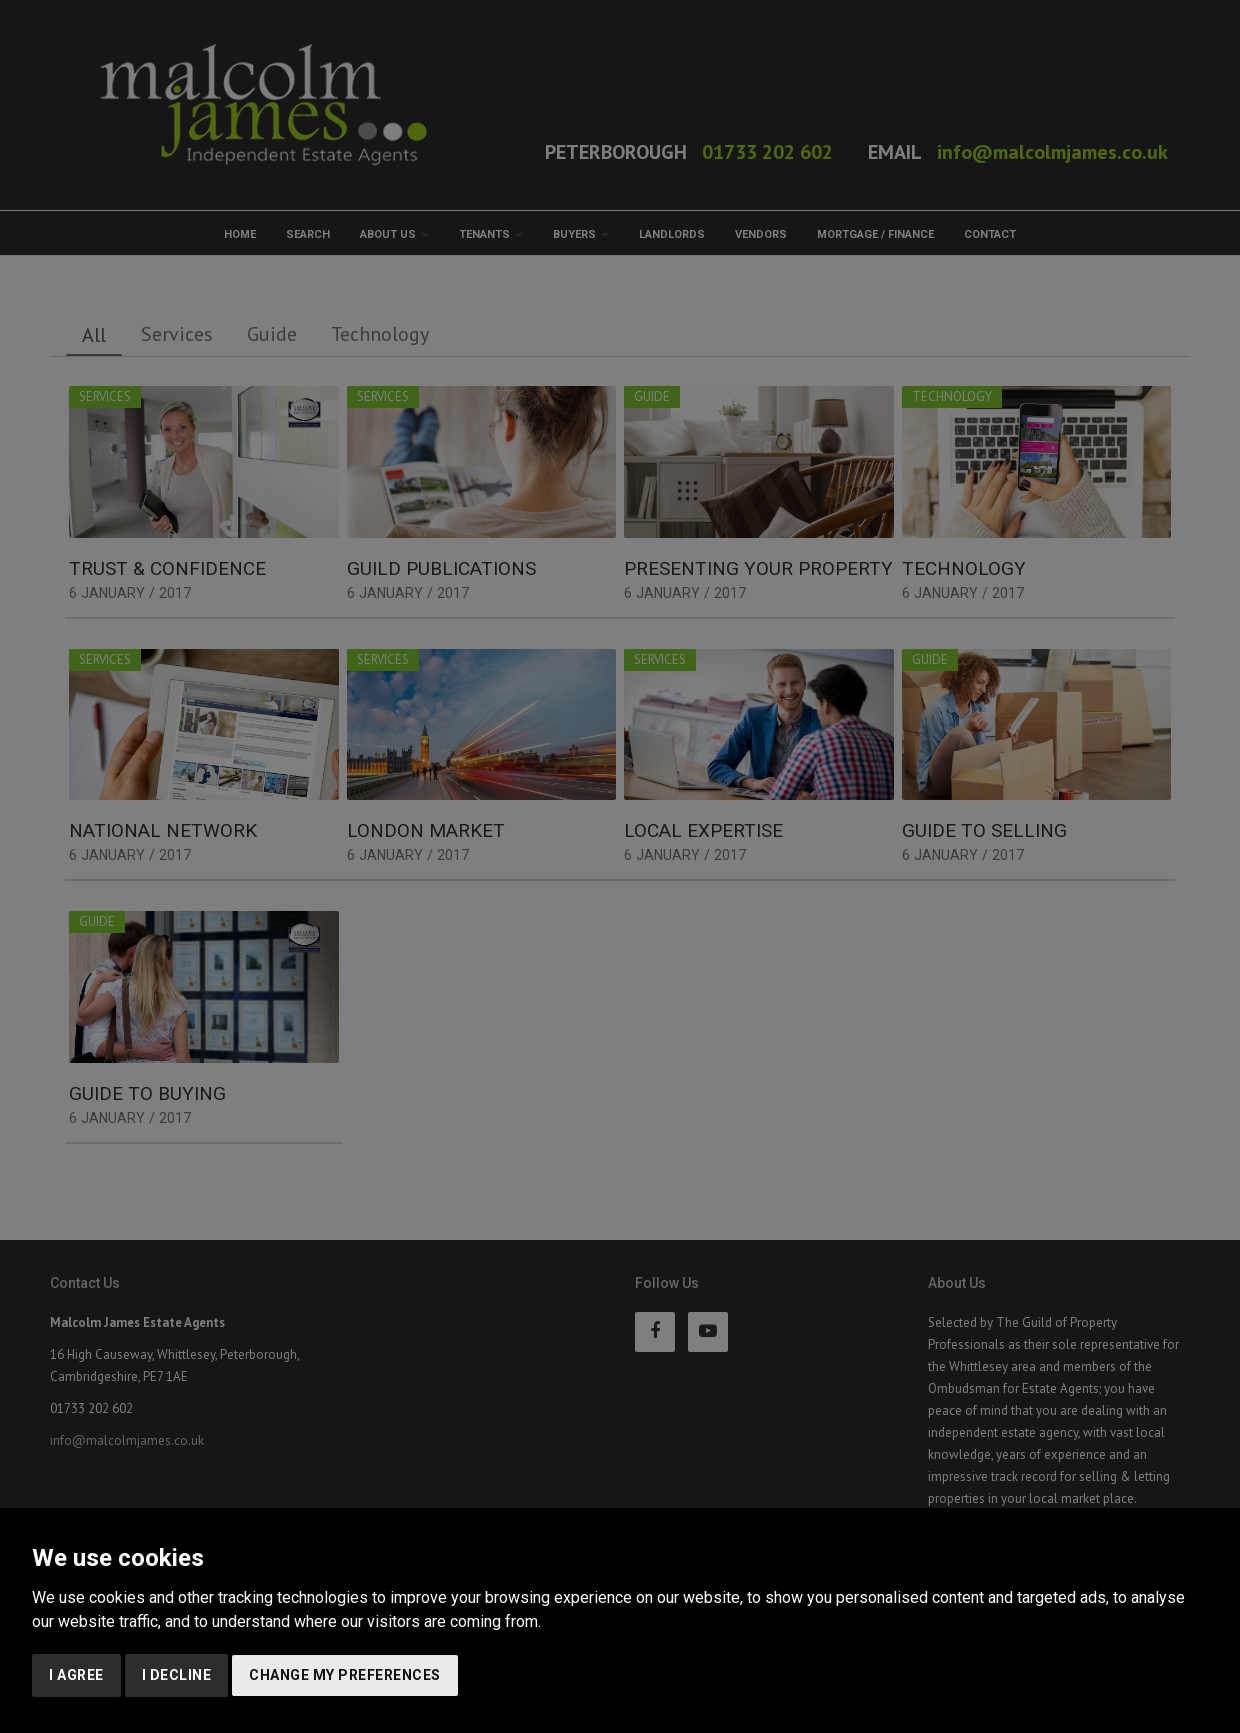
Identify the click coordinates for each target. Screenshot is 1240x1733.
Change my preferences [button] (345, 1675)
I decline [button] (177, 1675)
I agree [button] (76, 1675)
